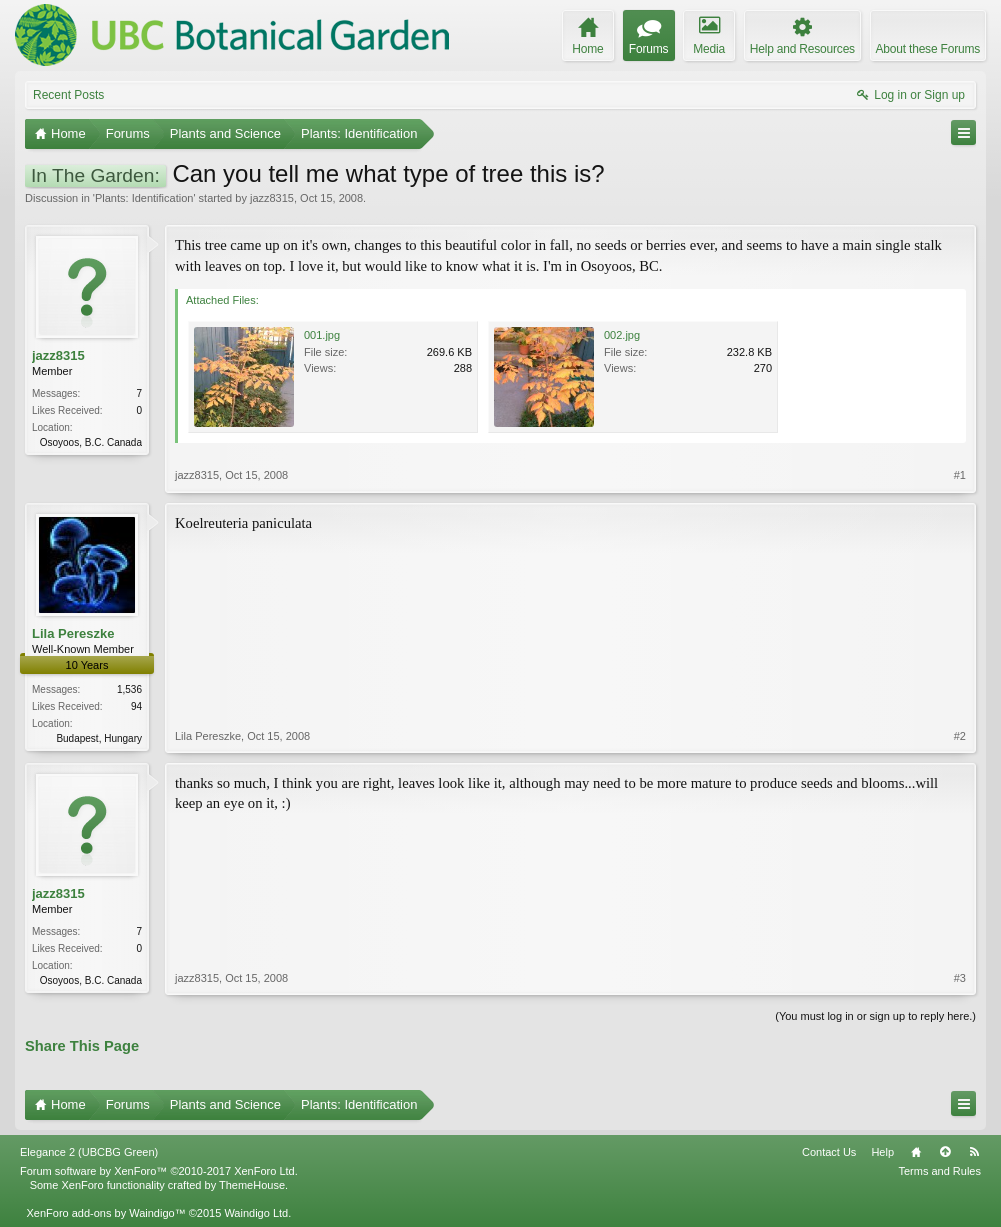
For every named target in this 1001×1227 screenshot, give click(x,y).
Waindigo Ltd (256, 1213)
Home (916, 1152)
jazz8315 (272, 198)
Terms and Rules (939, 1171)
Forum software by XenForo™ (159, 1171)
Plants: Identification (144, 198)
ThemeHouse (252, 1185)
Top (945, 1152)
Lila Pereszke (73, 633)
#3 (960, 978)
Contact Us (829, 1152)
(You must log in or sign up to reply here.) (875, 1016)
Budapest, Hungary (99, 738)
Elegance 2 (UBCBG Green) (89, 1152)
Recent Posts (68, 95)
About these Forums (928, 49)
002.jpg (622, 335)
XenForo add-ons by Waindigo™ (105, 1213)
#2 (960, 736)
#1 (960, 475)
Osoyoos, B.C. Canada (91, 442)
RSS (974, 1152)
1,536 (129, 689)
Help (882, 1152)
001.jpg (322, 335)
